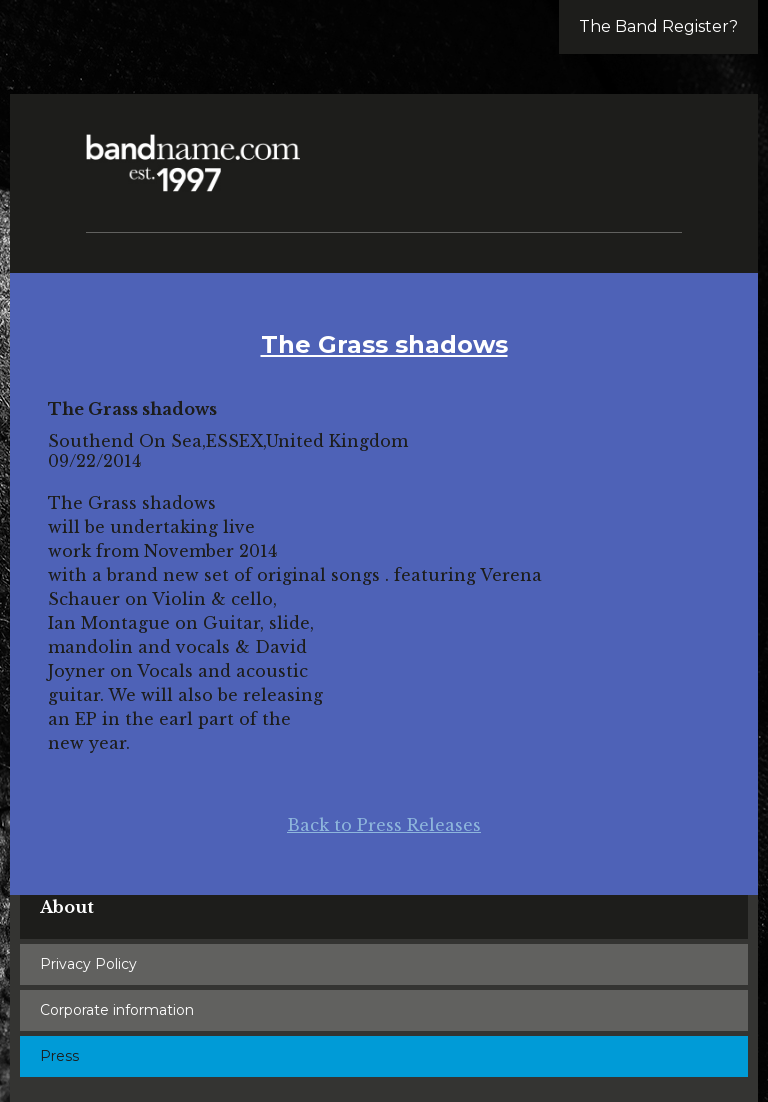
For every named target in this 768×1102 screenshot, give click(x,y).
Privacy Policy (88, 964)
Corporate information (117, 1010)
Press (59, 1056)
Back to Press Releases (384, 825)
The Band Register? (658, 26)
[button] (658, 150)
